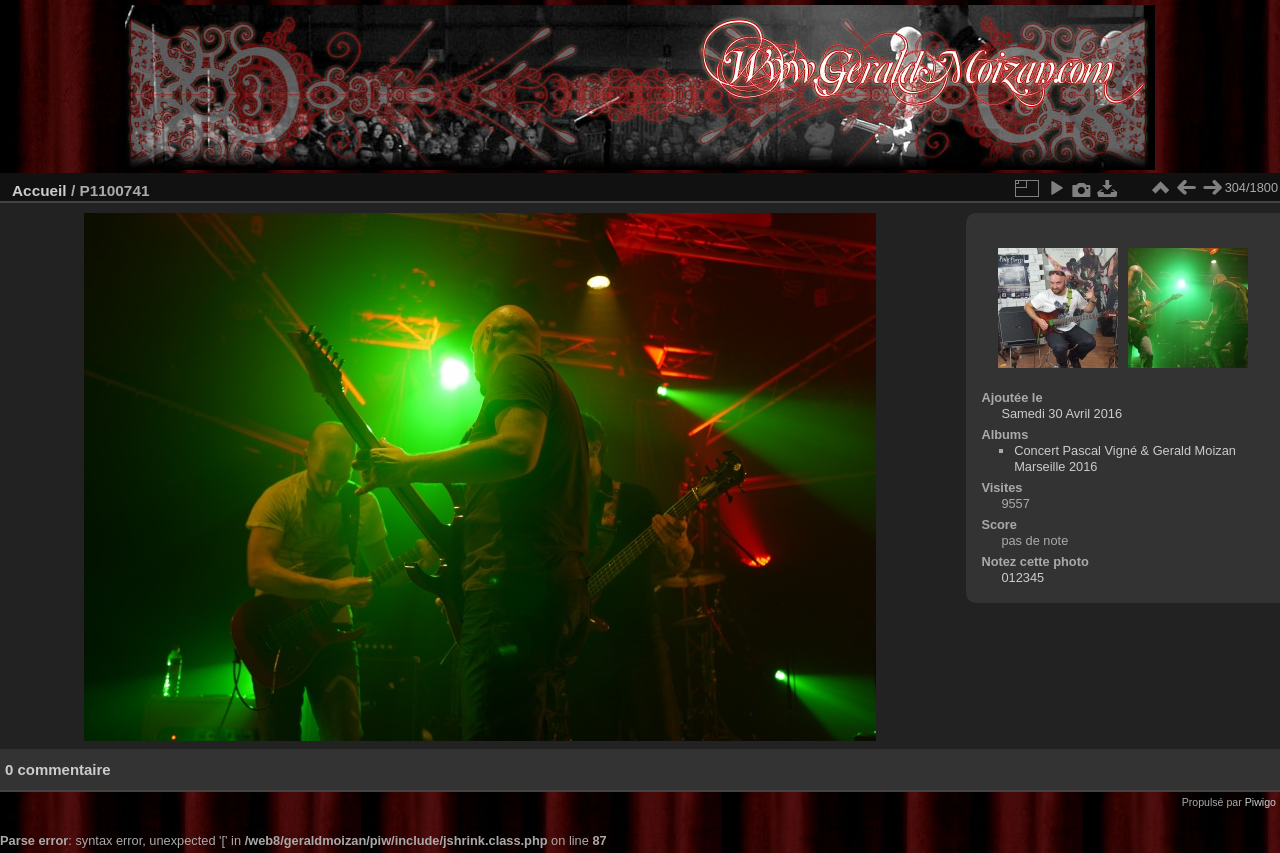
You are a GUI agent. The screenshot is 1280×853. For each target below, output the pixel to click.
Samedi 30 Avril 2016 (1061, 413)
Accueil (39, 190)
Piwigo (1260, 802)
